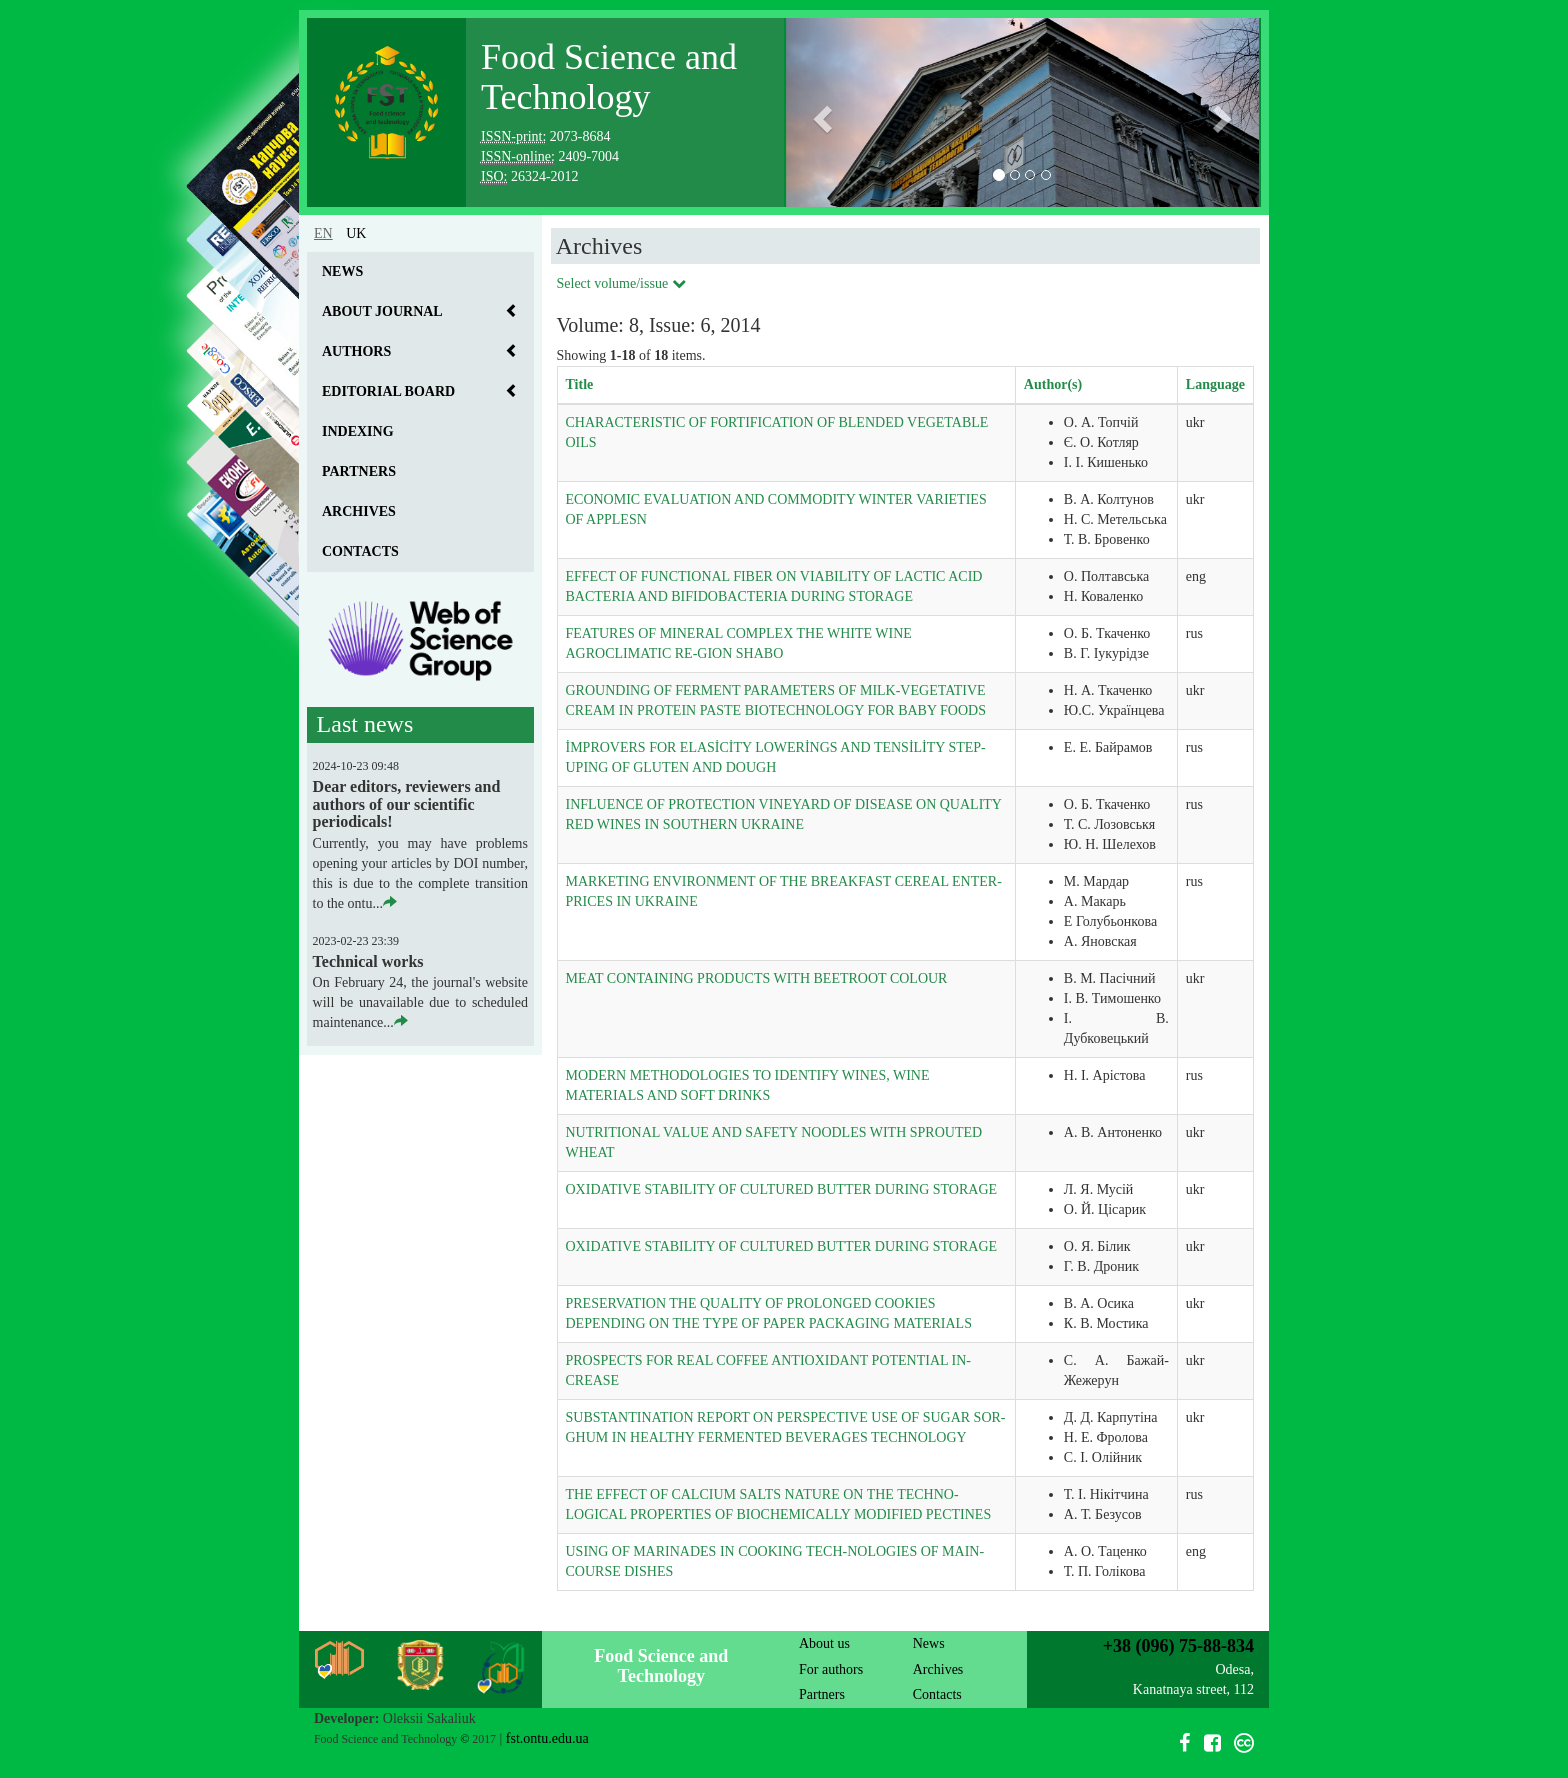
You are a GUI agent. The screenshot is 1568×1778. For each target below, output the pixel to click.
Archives (359, 511)
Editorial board (388, 391)
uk (356, 233)
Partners (359, 471)
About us (824, 1643)
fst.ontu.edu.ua (547, 1738)
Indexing (358, 431)
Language (1215, 384)
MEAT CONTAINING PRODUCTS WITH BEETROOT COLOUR (757, 978)
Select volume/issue (621, 283)
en (323, 233)
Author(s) (1053, 384)
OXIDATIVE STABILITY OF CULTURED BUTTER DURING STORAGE (782, 1189)
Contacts (360, 551)
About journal (382, 311)
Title (580, 384)
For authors (831, 1669)
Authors (356, 351)
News (342, 271)
